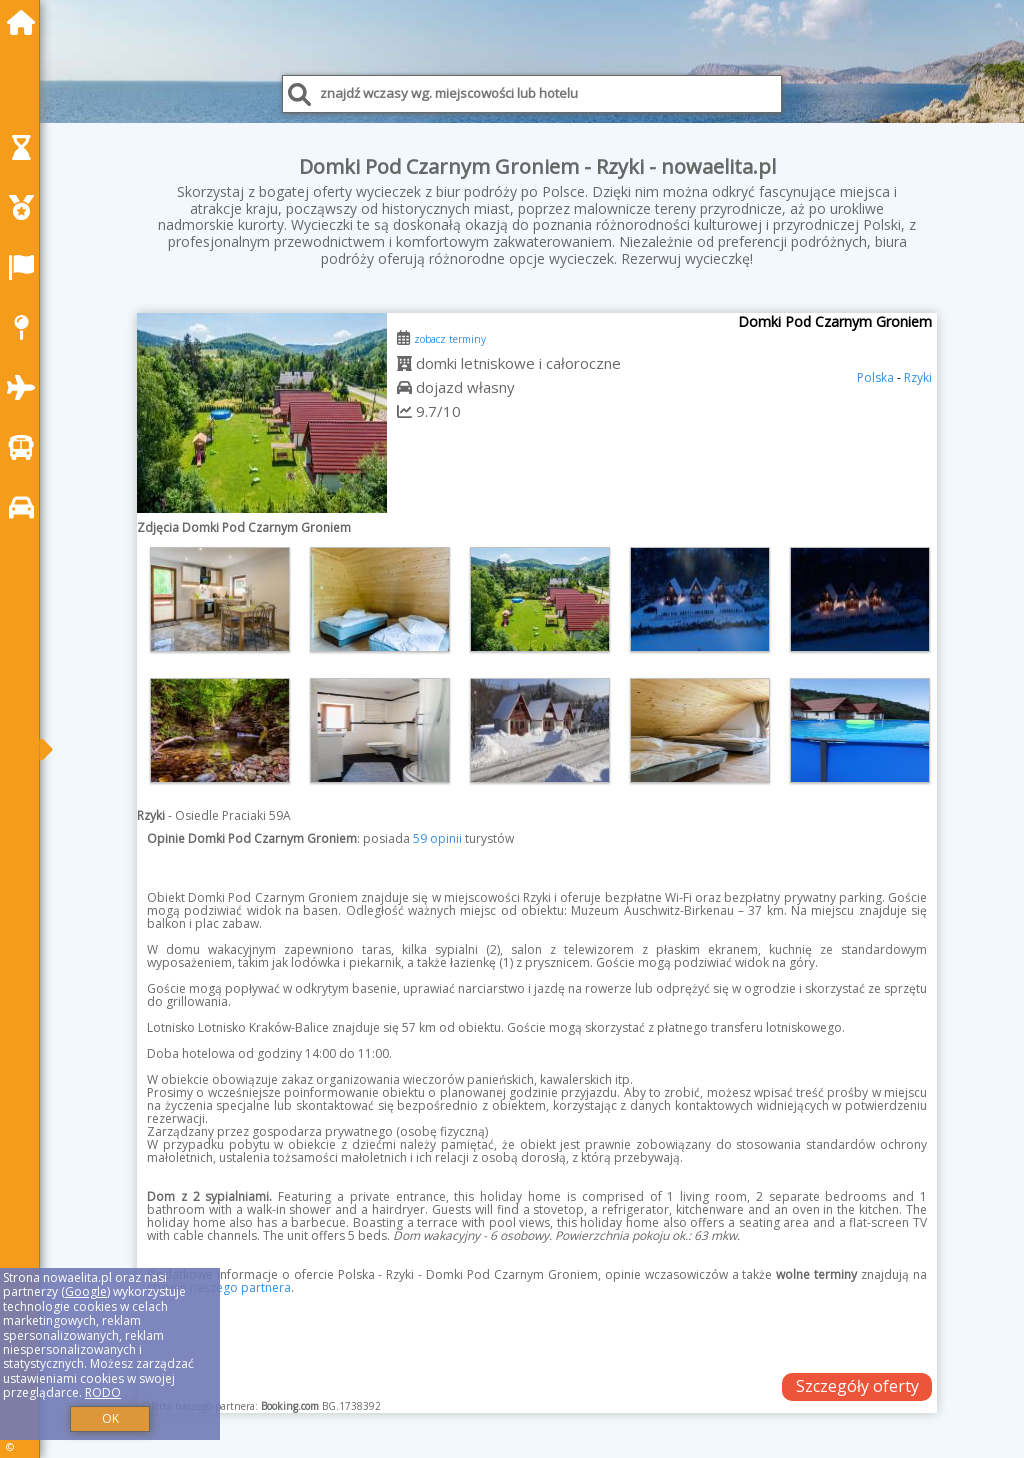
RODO (103, 1392)
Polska (875, 377)
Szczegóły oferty (857, 1386)
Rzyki (918, 377)
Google (86, 1291)
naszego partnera (240, 1287)
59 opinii (437, 838)
